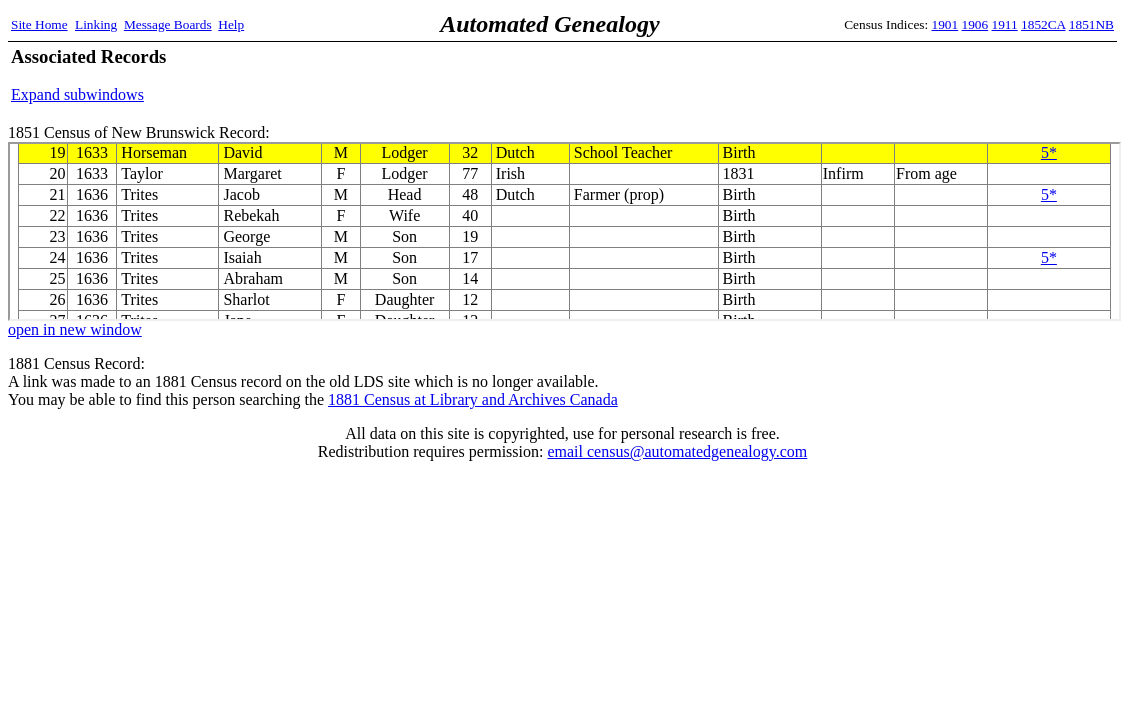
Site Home (39, 24)
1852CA (1043, 24)
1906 (975, 24)
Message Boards (168, 24)
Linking (96, 24)
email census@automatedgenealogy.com (677, 451)
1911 (1005, 24)
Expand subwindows (77, 94)
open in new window (75, 329)
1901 (945, 24)
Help (231, 24)
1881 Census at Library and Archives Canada (473, 399)
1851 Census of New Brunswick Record (564, 231)
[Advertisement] (880, 75)
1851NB (1091, 24)
